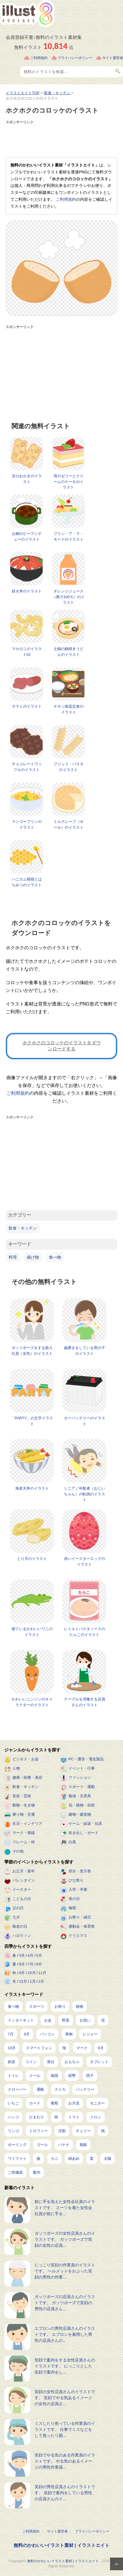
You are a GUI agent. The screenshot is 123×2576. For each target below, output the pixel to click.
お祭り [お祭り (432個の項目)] (60, 2006)
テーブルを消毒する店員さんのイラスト (84, 1702)
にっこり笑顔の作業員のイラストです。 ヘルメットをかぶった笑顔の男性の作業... (65, 2271)
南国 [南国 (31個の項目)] (54, 2075)
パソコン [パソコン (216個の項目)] (47, 2034)
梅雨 (72, 1908)
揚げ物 (33, 1257)
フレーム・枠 (23, 1842)
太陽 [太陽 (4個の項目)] (107, 2158)
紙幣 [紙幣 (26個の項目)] (72, 2075)
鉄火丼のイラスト (27, 591)
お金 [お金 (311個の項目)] (48, 2020)
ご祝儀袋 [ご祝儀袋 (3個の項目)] (15, 2172)
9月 (22, 1973)
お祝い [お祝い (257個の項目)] (85, 2020)
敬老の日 (19, 1926)
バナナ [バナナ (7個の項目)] (63, 2145)
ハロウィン (21, 1935)
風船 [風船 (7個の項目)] (83, 2145)
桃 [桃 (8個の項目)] (103, 2131)
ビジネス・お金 (25, 1759)
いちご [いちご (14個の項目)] (13, 2103)
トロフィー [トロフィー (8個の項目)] (38, 2131)
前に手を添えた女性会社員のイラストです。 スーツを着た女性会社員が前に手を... (65, 2207)
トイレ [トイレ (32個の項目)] (13, 2075)
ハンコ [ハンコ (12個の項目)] (13, 2117)
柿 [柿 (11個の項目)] (56, 2117)
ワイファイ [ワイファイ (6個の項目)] (17, 2158)
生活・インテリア (27, 1823)
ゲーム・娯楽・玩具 (85, 1823)
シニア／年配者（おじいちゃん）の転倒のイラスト (84, 1494)
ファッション (80, 1777)
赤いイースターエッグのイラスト (84, 1561)
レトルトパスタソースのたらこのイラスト (84, 1632)
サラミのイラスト (27, 706)
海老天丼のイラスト (32, 1488)
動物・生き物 (23, 1805)
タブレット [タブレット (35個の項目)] (99, 2062)
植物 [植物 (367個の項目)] (79, 2006)
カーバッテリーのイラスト (84, 1421)
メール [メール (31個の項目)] (34, 2075)
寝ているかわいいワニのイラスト (32, 1632)
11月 (42, 1973)
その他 (18, 1851)
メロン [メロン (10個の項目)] (95, 2117)
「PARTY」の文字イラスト (32, 1421)
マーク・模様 (23, 1833)
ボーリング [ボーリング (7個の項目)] (17, 2145)
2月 (41, 1981)
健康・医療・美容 (27, 1777)
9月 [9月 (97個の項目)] (100, 2048)
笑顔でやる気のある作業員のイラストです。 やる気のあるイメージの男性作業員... (65, 2461)
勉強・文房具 (80, 1796)
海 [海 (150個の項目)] (64, 2048)
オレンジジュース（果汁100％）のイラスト (68, 597)
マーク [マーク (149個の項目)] (82, 2048)
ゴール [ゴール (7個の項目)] (42, 2145)
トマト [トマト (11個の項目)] (74, 2117)
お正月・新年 (23, 1871)
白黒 (72, 1842)
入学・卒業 (78, 1889)
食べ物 (55, 1257)
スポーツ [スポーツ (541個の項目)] (36, 2006)
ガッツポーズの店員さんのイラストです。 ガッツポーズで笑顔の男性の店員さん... (65, 2302)
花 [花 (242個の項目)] (103, 2020)
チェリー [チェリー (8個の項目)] (83, 2131)
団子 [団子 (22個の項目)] (90, 2075)
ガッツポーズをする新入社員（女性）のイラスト (32, 1351)
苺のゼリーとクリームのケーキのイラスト (69, 481)
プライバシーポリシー (75, 58)
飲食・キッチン (23, 1228)
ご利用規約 (39, 58)
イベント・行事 (82, 1768)
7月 (30, 1964)
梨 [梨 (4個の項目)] (92, 2158)
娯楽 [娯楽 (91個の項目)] (11, 2062)
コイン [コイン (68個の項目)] (31, 2062)
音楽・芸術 (21, 1796)
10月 (31, 1973)
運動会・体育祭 (82, 1926)
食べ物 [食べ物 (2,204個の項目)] (13, 2006)
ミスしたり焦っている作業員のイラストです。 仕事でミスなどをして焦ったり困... (65, 2429)
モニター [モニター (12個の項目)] (97, 2103)
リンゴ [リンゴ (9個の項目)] (13, 2131)
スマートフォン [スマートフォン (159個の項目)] (39, 2048)
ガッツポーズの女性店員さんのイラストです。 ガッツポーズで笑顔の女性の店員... (65, 2239)
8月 (39, 1964)
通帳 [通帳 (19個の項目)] (40, 2089)
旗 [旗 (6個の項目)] (38, 2158)
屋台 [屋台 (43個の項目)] (50, 2062)
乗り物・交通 (23, 1814)
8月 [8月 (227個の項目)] (27, 2034)
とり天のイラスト (32, 1558)
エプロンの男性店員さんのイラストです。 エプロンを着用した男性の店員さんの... (65, 2334)
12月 (23, 1981)
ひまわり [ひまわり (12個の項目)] (36, 2117)
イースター (21, 1889)
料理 (13, 1257)
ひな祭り (76, 1880)
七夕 (16, 1917)
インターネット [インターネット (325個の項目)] (21, 2020)
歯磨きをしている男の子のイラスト (84, 1351)
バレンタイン (23, 1880)
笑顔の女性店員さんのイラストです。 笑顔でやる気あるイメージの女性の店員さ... (65, 2397)
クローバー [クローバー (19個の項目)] (17, 2089)
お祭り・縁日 (80, 1917)
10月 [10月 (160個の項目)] (12, 2048)
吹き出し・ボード (84, 1833)
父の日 (18, 1908)
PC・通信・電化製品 (86, 1759)
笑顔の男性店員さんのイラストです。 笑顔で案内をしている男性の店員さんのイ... (65, 2492)
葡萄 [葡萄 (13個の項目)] (54, 2103)
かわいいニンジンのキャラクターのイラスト (32, 1702)
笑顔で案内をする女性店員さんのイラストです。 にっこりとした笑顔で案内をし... (65, 2366)
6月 (22, 1964)
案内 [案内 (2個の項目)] (36, 2172)
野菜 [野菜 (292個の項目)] (65, 2020)
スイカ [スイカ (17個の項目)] (60, 2089)
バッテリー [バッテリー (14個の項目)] (85, 2089)
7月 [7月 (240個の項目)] (11, 2034)
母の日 (74, 1899)
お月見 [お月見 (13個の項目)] (74, 2103)
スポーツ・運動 (82, 1787)
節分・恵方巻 (80, 1871)
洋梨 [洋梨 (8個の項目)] (62, 2131)
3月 (22, 1955)
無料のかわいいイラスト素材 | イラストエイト (61, 2545)
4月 (30, 1955)
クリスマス (78, 1935)
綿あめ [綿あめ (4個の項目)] (74, 2158)
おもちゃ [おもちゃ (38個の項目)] (72, 2062)
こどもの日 (21, 1899)
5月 (39, 1955)
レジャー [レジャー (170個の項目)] (90, 2034)
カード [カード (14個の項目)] (34, 2103)
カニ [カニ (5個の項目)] (54, 2158)
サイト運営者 (112, 58)
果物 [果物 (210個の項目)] (69, 2034)
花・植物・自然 (82, 1805)
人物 (16, 1768)
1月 (32, 1981)
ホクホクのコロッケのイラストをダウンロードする (61, 1045)
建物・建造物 (80, 1814)
